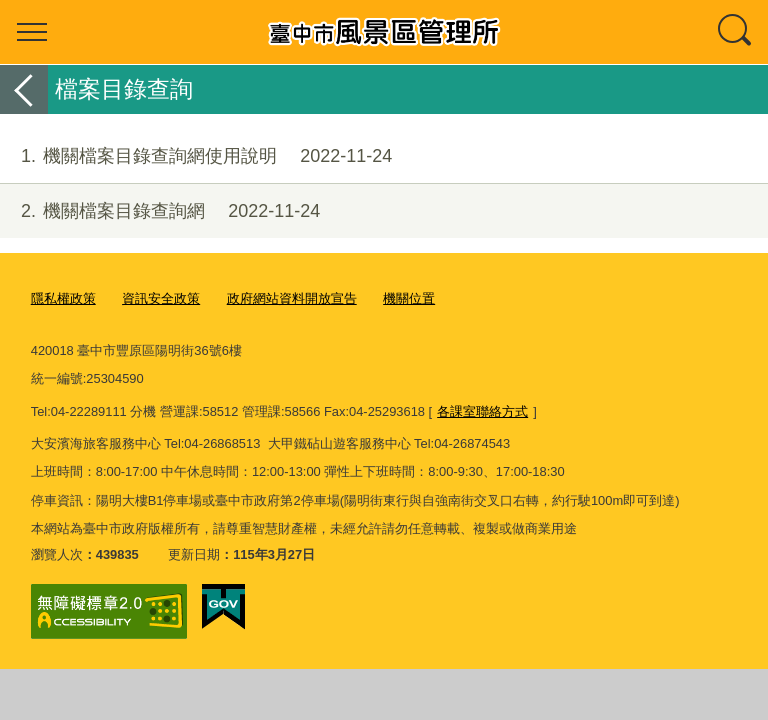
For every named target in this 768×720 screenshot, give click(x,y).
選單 (32, 32)
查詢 (736, 32)
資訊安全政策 (161, 298)
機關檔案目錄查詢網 (160, 211)
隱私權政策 (63, 298)
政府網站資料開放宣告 (292, 298)
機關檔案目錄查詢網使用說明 (196, 156)
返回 (24, 89)
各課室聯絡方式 (482, 411)
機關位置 (409, 298)
